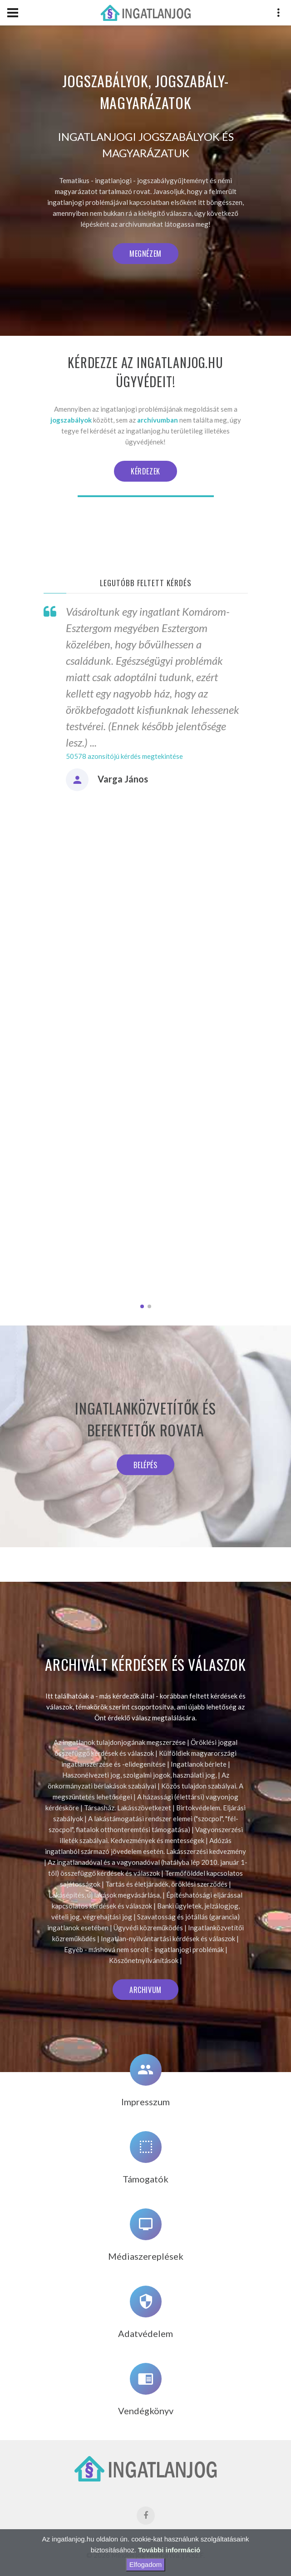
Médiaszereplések (145, 2256)
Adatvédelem (145, 2333)
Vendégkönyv (145, 2410)
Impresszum (145, 2101)
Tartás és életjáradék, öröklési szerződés (166, 1884)
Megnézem (145, 253)
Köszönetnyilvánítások (143, 1960)
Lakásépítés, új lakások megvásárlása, (105, 1895)
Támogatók (145, 2178)
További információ (169, 2550)
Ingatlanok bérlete (199, 1764)
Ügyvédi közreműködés (148, 1927)
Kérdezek (145, 471)
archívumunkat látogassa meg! (165, 224)
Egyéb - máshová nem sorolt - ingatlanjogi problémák (144, 1949)
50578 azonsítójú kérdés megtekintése (124, 756)
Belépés (145, 1465)
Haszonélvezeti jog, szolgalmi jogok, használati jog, (139, 1775)
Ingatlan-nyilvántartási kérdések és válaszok (168, 1938)
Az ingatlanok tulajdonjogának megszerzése (120, 1742)
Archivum (145, 1989)
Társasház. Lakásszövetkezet (127, 1808)
